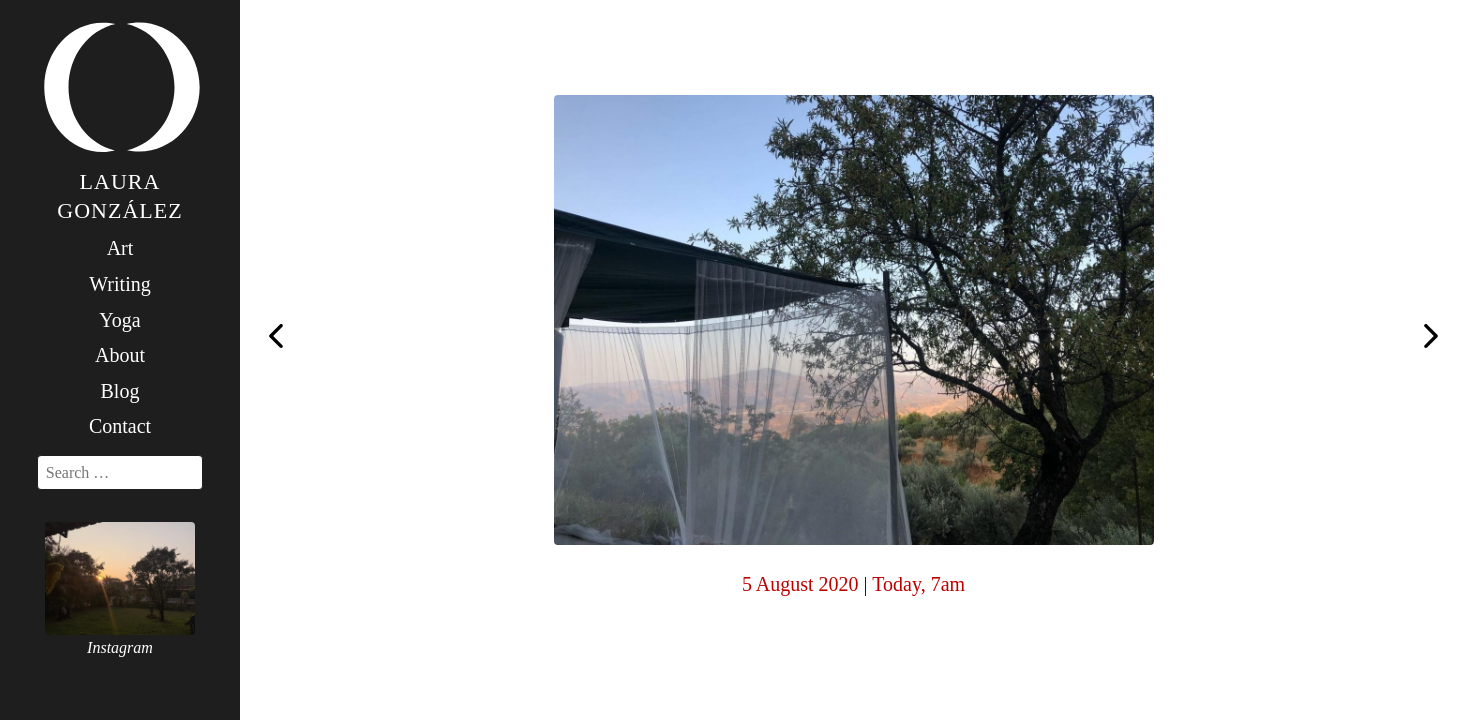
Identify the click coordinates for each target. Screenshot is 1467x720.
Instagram (120, 647)
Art (120, 248)
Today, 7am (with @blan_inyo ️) (276, 334)
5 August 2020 (800, 584)
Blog (120, 391)
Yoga (119, 320)
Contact (120, 426)
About (120, 355)
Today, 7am (918, 584)
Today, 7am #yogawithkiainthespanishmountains (1431, 338)
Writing (119, 284)
